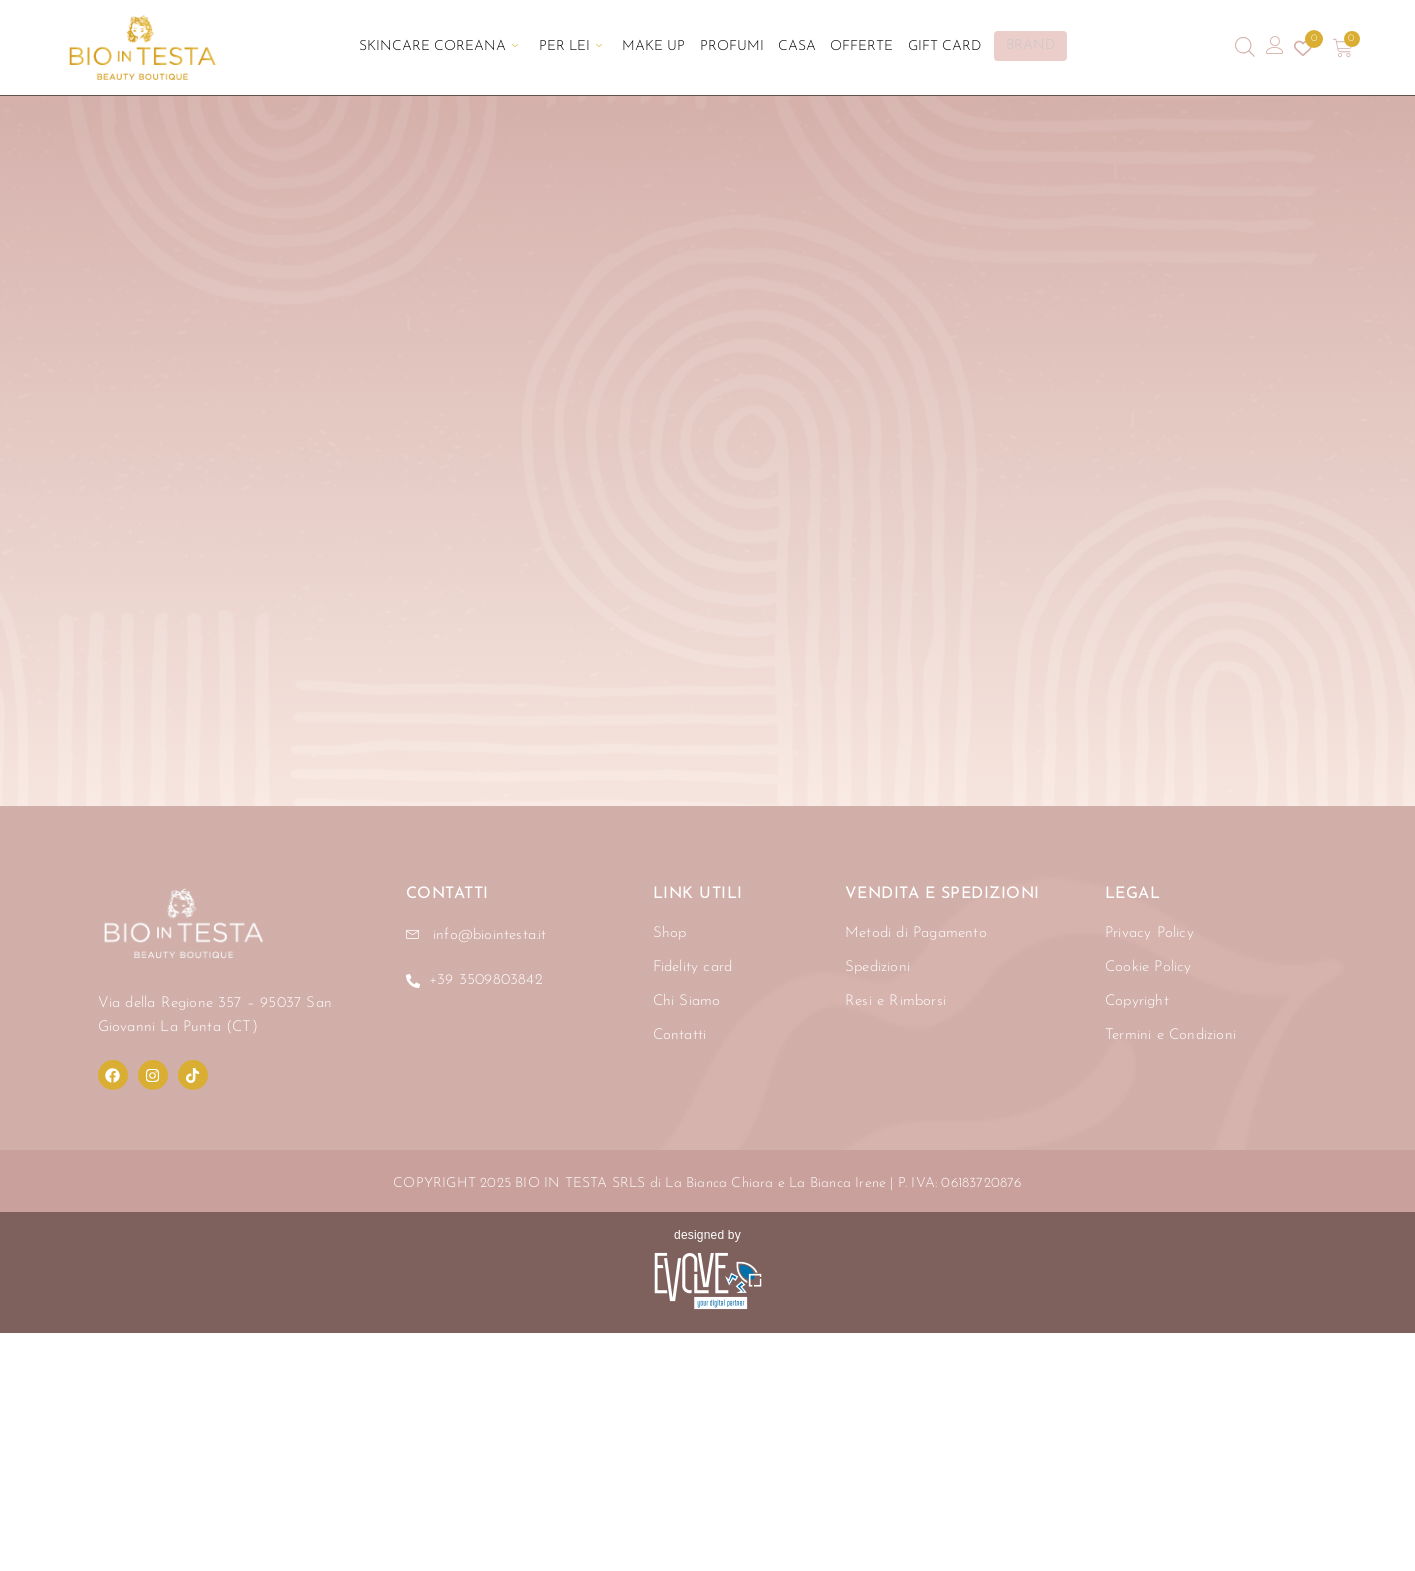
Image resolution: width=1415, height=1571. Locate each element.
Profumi (731, 47)
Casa (792, 47)
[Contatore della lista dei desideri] (1303, 48)
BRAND (1016, 46)
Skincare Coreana (451, 47)
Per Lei (578, 47)
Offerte (852, 47)
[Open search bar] (1245, 47)
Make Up (657, 47)
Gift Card (930, 47)
